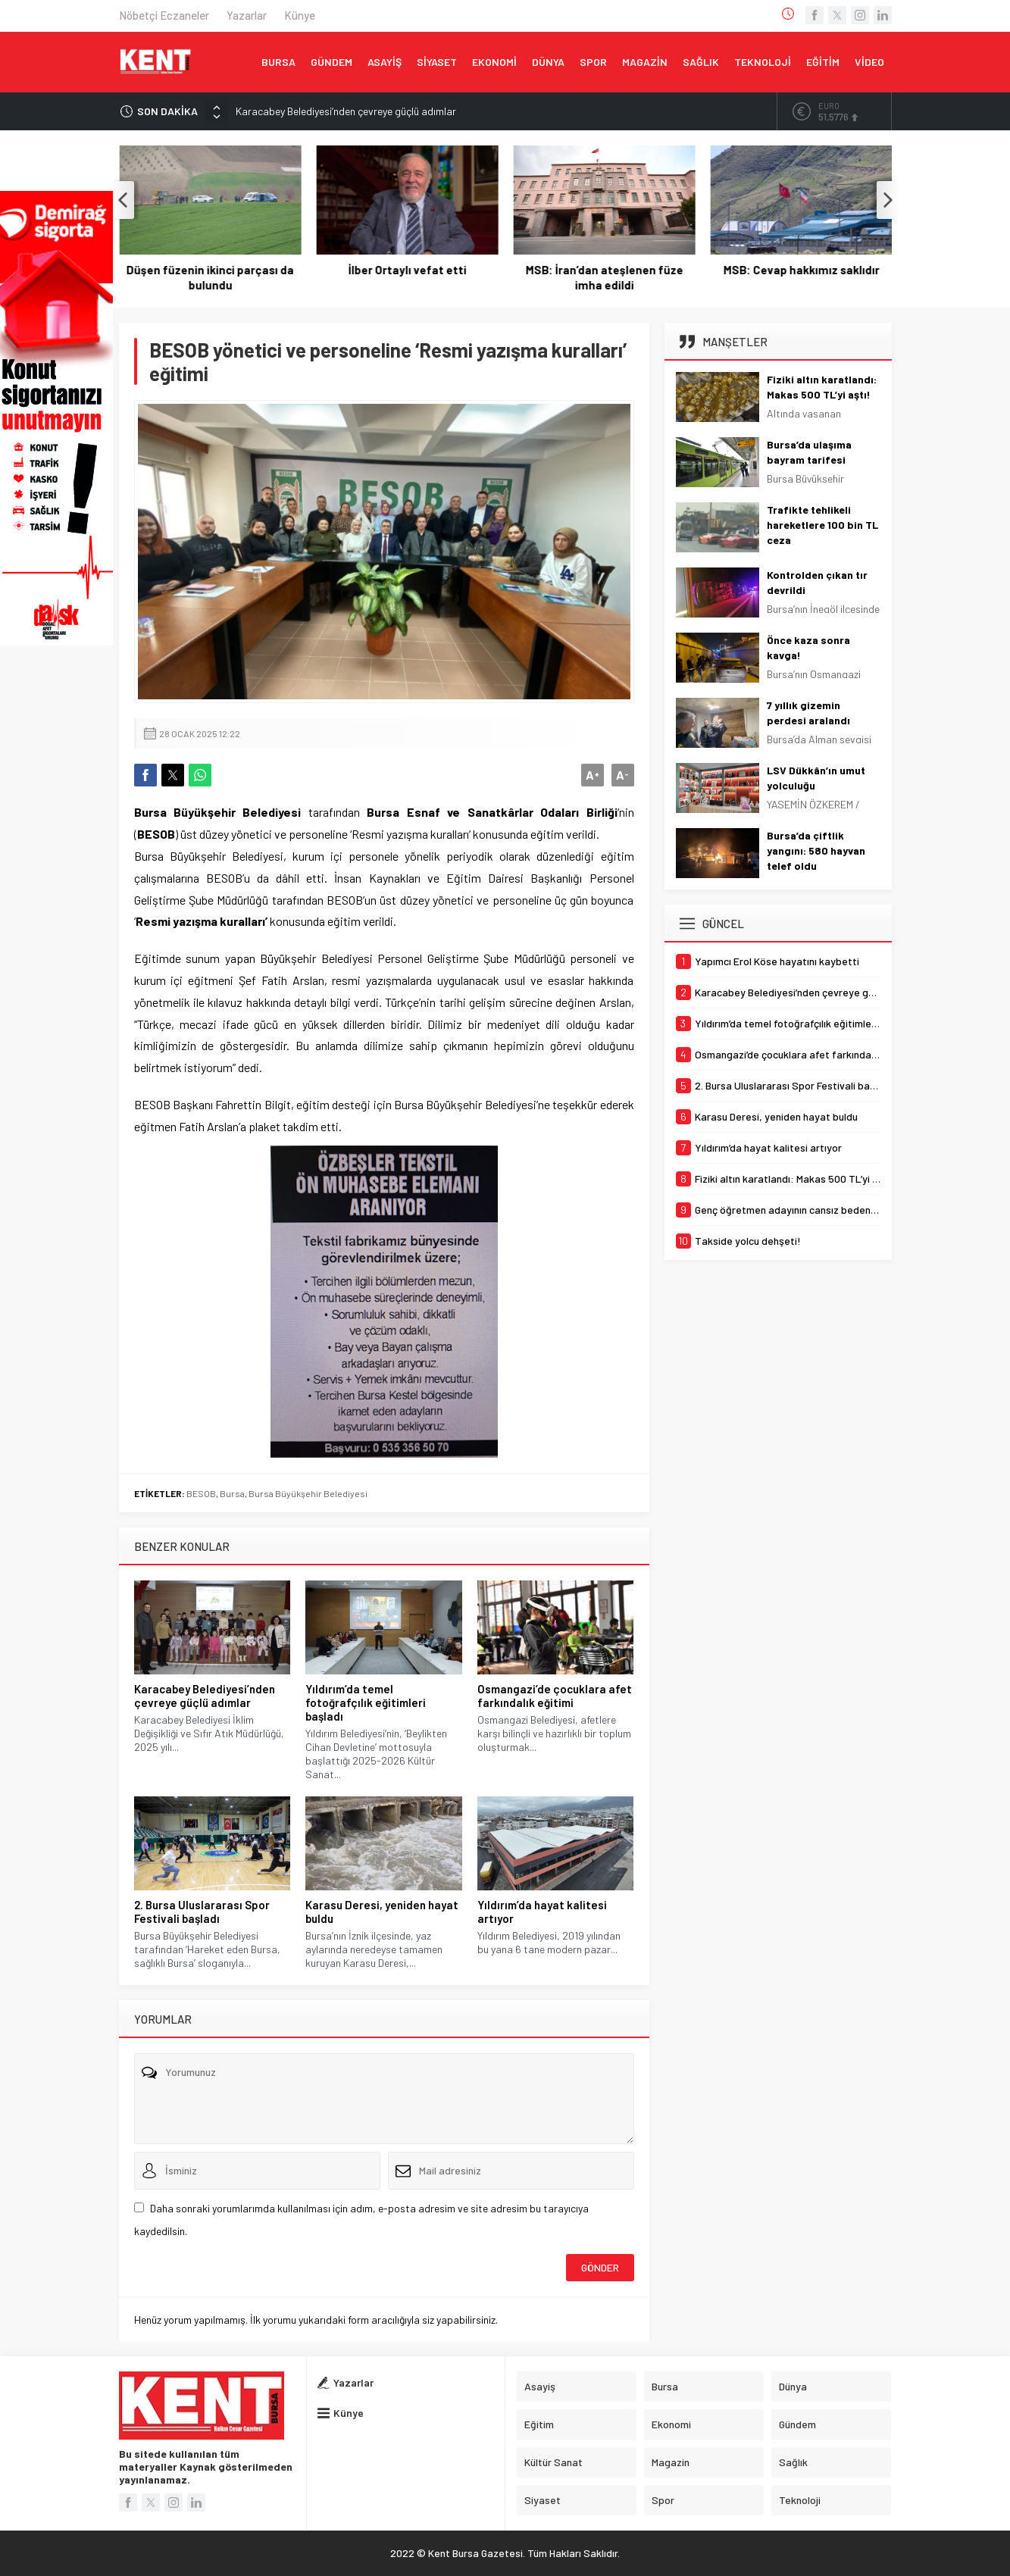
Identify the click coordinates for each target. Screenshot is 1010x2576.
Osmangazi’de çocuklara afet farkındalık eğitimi (554, 1695)
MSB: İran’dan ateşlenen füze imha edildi (801, 277)
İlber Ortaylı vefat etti (604, 270)
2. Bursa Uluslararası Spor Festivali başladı (202, 1911)
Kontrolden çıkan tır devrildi (817, 582)
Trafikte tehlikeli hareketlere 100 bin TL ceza (822, 524)
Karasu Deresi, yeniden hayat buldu (381, 1911)
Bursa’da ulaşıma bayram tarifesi (809, 452)
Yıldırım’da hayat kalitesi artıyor (542, 1911)
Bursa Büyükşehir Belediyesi (308, 1493)
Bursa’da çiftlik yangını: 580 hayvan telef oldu (816, 850)
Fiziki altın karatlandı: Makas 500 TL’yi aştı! (822, 387)
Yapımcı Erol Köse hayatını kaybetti (209, 277)
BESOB (201, 1493)
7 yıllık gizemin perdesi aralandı (808, 713)
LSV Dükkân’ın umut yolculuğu (816, 778)
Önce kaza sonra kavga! (808, 647)
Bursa (232, 1493)
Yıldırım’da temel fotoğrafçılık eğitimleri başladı (365, 1702)
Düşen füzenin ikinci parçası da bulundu (406, 277)
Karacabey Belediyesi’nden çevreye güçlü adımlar (346, 111)
